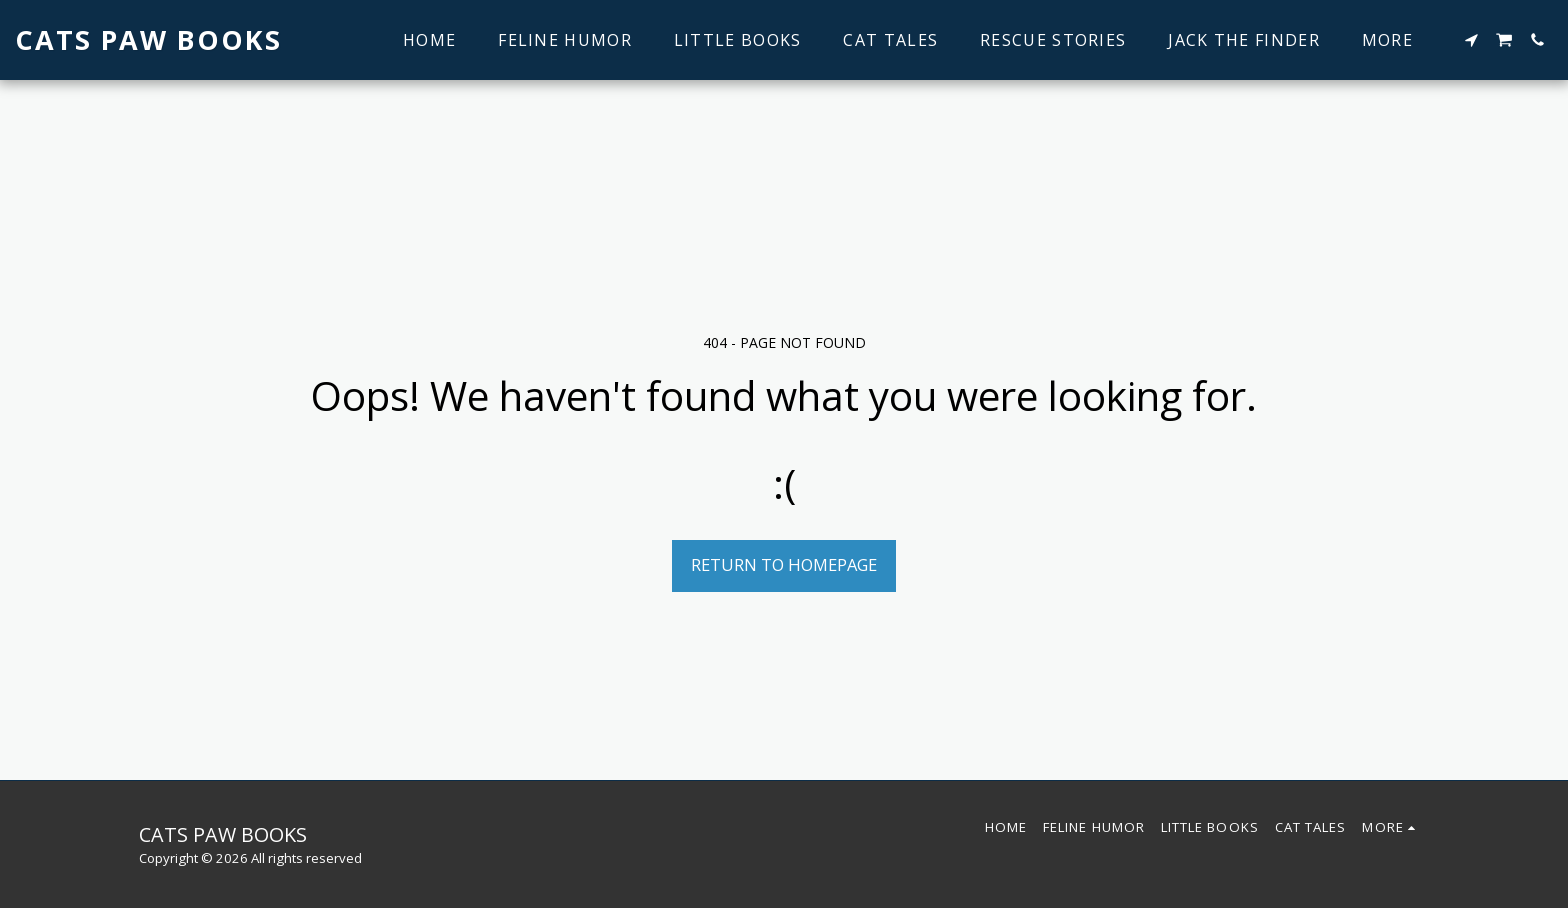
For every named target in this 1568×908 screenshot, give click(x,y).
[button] (1471, 40)
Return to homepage (784, 564)
